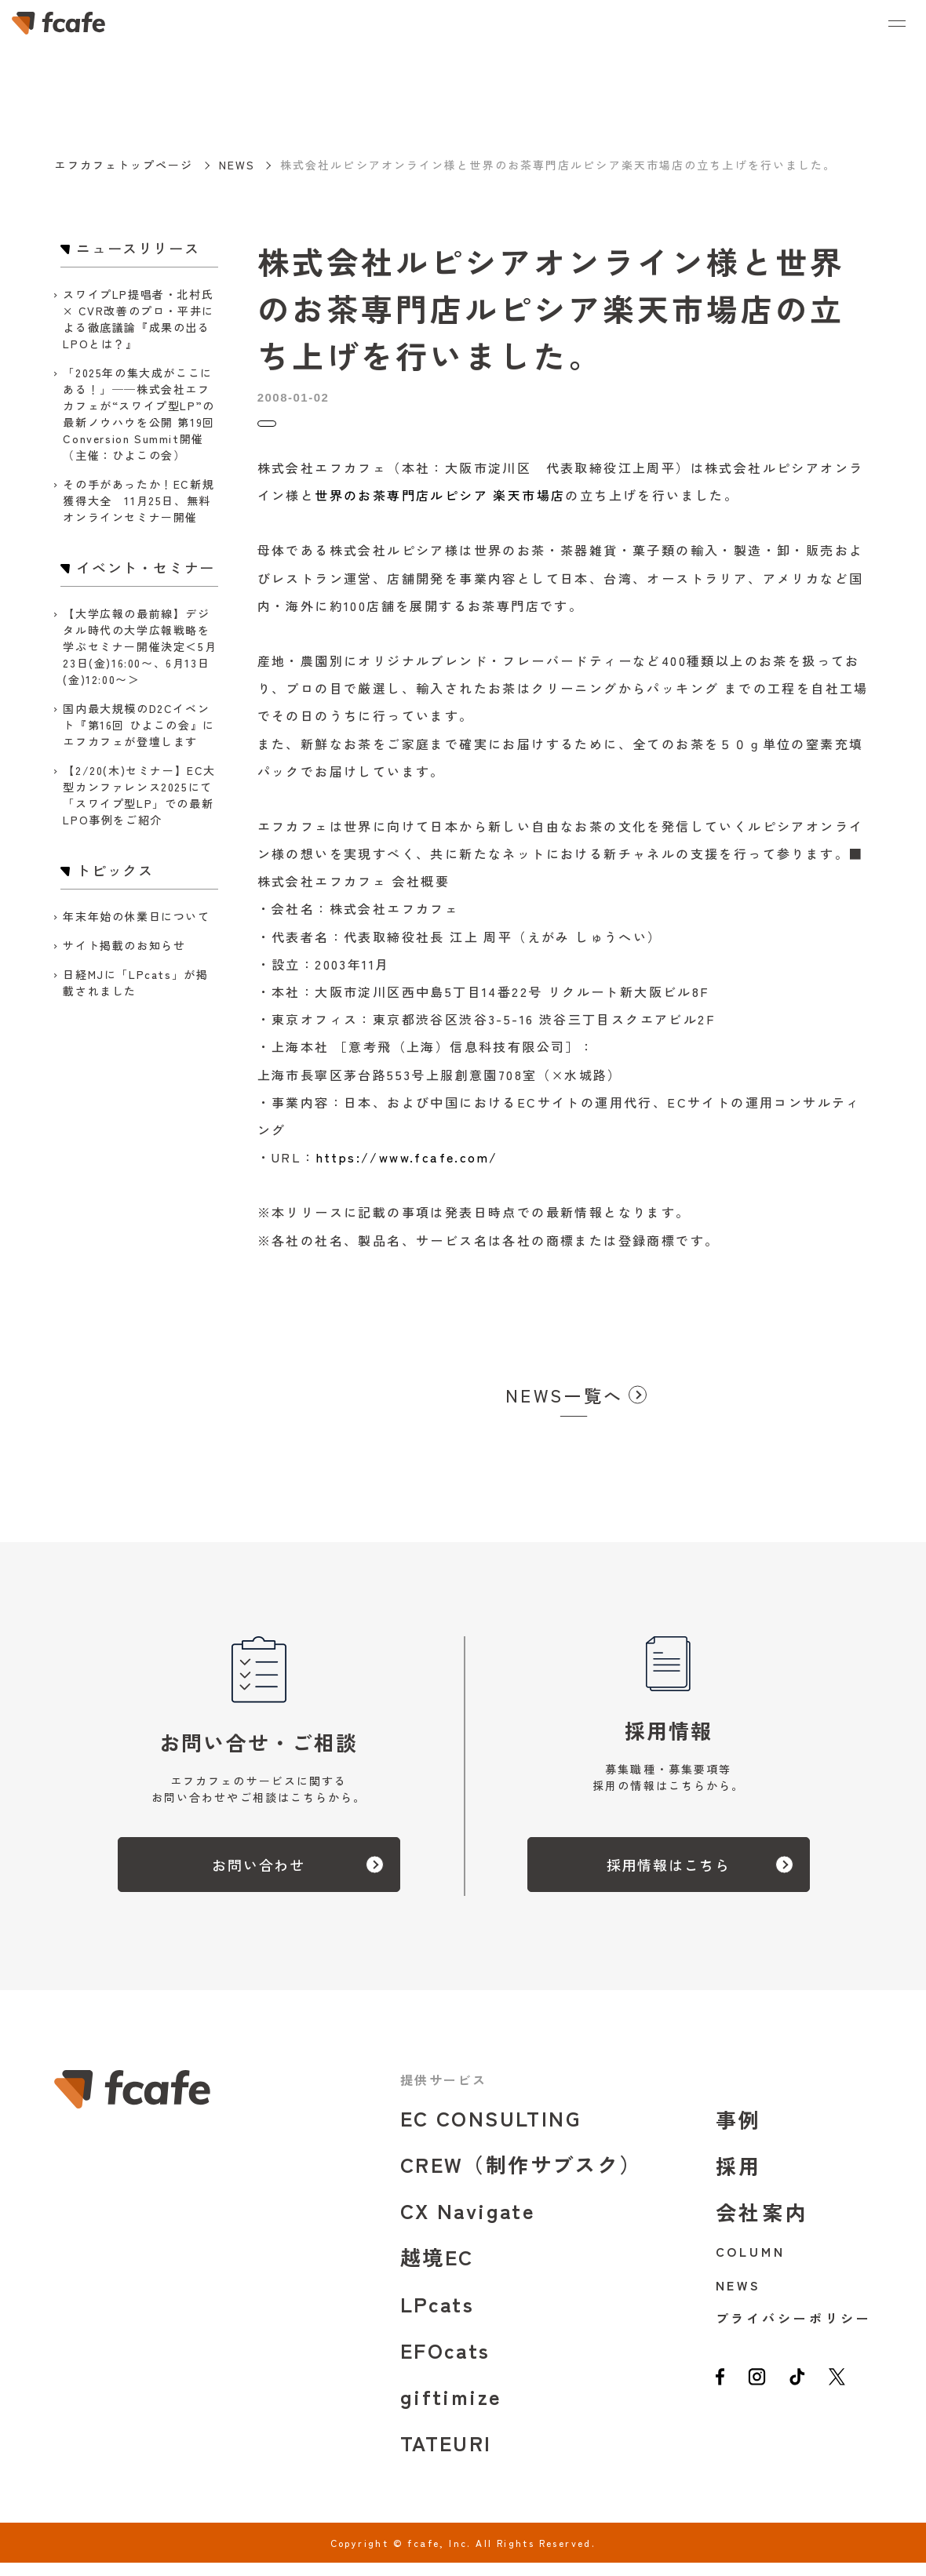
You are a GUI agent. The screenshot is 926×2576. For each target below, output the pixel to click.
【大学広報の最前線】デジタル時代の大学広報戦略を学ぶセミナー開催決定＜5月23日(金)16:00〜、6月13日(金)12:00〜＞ (140, 646)
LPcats (437, 2316)
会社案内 (763, 2224)
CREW (521, 2177)
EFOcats (445, 2363)
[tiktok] (807, 2398)
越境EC (437, 2269)
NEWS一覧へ (564, 1408)
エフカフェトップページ (123, 165)
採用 (739, 2178)
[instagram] (761, 2398)
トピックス (290, 430)
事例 (739, 2132)
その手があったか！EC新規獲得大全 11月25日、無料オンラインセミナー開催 (138, 500)
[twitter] (851, 2398)
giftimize (451, 2409)
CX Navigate (467, 2223)
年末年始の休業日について (136, 916)
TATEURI (446, 2455)
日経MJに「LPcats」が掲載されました (135, 982)
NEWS (237, 165)
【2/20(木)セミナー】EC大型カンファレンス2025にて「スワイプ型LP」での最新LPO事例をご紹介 (139, 795)
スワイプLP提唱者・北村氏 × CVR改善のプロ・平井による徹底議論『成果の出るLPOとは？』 (138, 318)
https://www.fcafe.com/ (407, 1170)
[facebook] (721, 2398)
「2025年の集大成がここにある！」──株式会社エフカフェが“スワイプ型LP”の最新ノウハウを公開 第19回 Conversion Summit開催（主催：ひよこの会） (138, 414)
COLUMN (751, 2264)
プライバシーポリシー (794, 2331)
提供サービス (443, 2092)
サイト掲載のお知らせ (124, 945)
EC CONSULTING (490, 2130)
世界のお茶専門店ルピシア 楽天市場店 (440, 508)
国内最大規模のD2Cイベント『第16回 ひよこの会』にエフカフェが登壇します (138, 724)
